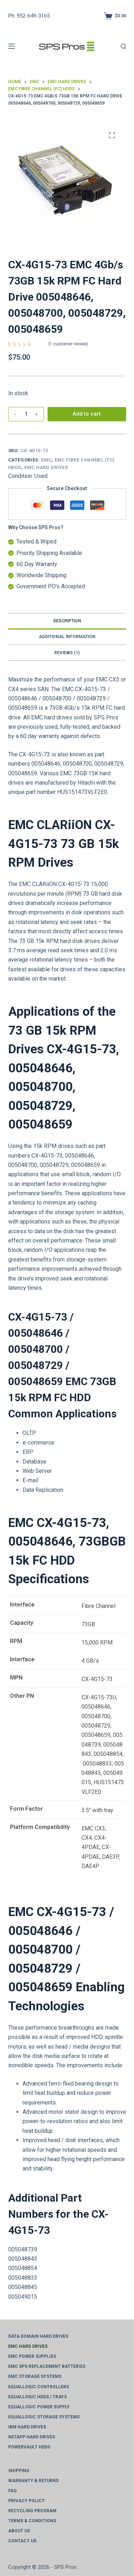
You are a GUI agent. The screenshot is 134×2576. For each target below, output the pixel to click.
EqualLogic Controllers (38, 2386)
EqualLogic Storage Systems (44, 2416)
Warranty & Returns (33, 2480)
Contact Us (22, 2540)
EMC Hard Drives (46, 467)
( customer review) (68, 343)
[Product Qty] (26, 414)
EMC (46, 460)
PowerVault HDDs (29, 2447)
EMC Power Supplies (32, 2356)
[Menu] (11, 46)
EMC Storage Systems (34, 2376)
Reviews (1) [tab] (67, 652)
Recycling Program (32, 2510)
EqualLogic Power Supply (39, 2406)
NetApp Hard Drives (31, 2436)
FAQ (12, 2490)
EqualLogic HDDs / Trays (37, 2396)
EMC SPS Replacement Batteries (46, 2366)
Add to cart (87, 414)
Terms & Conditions (32, 2520)
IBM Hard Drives (27, 2426)
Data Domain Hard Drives (38, 2336)
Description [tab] (67, 620)
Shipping (18, 2470)
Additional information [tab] (67, 636)
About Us (19, 2530)
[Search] (123, 46)
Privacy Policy (26, 2500)
